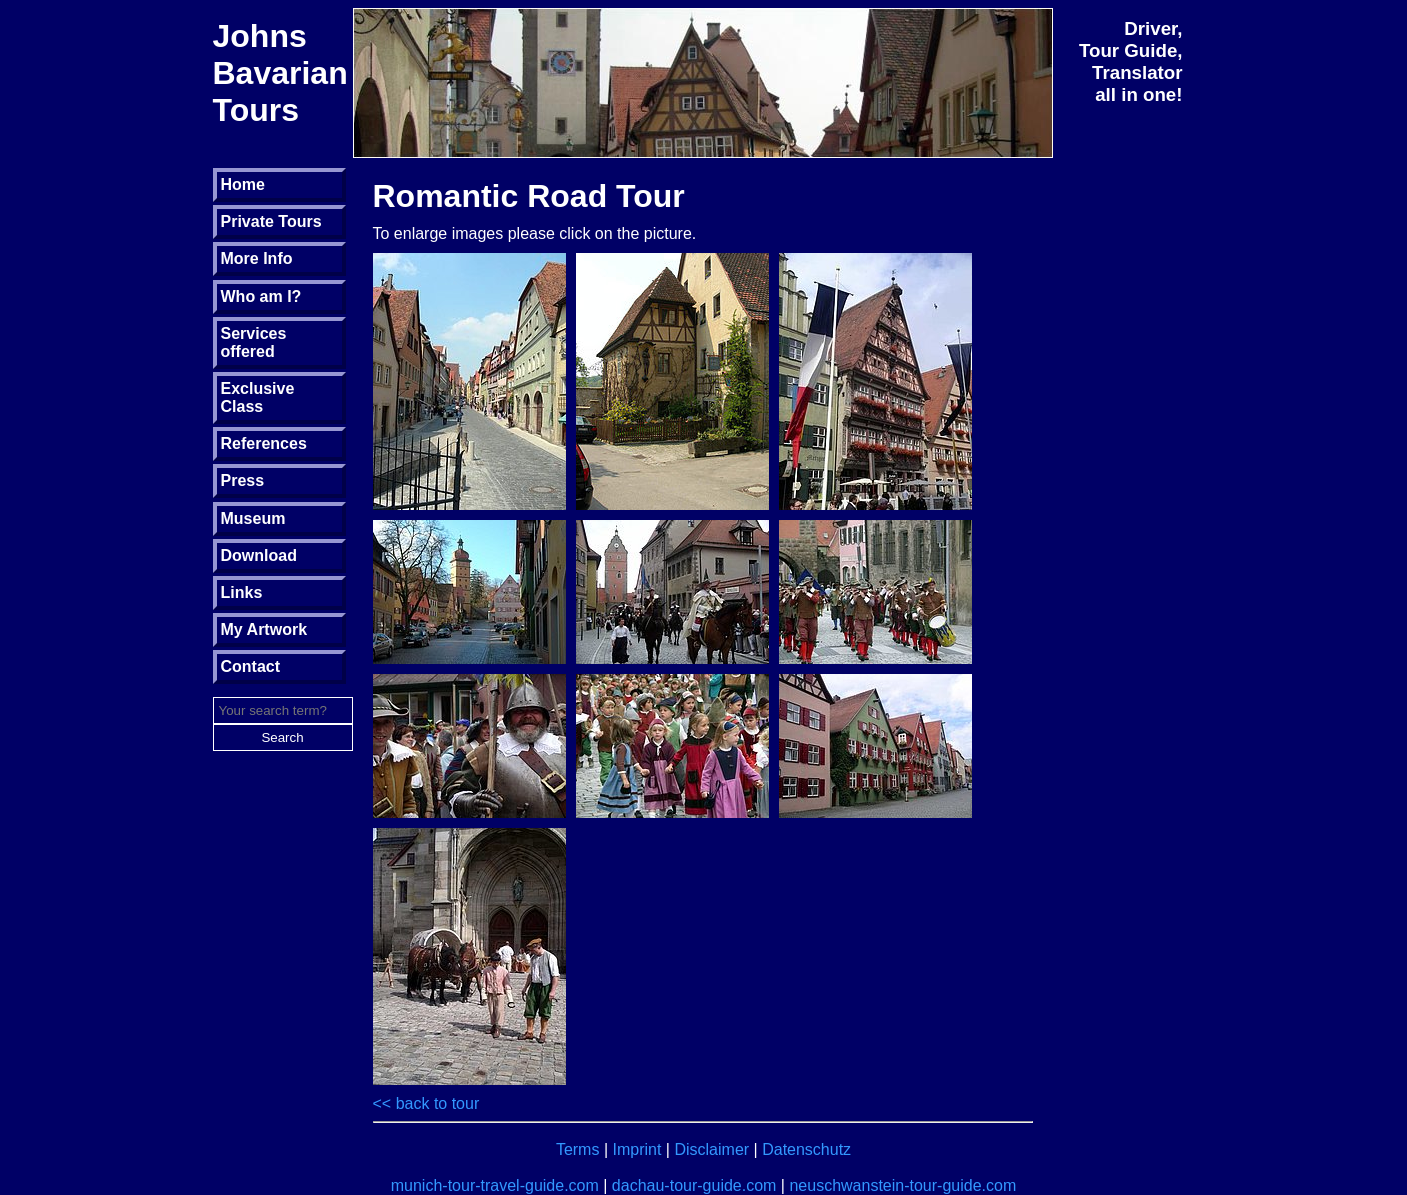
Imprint (637, 1149)
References (264, 443)
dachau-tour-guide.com (694, 1185)
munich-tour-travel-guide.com (495, 1185)
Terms (578, 1149)
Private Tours (271, 221)
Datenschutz (806, 1149)
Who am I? (261, 296)
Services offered (254, 342)
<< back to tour (426, 1103)
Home (243, 184)
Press (243, 480)
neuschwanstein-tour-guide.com (902, 1185)
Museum (253, 518)
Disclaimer (711, 1149)
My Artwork (264, 629)
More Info (257, 258)
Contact (251, 666)
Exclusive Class (258, 397)
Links (242, 592)
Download (259, 555)
